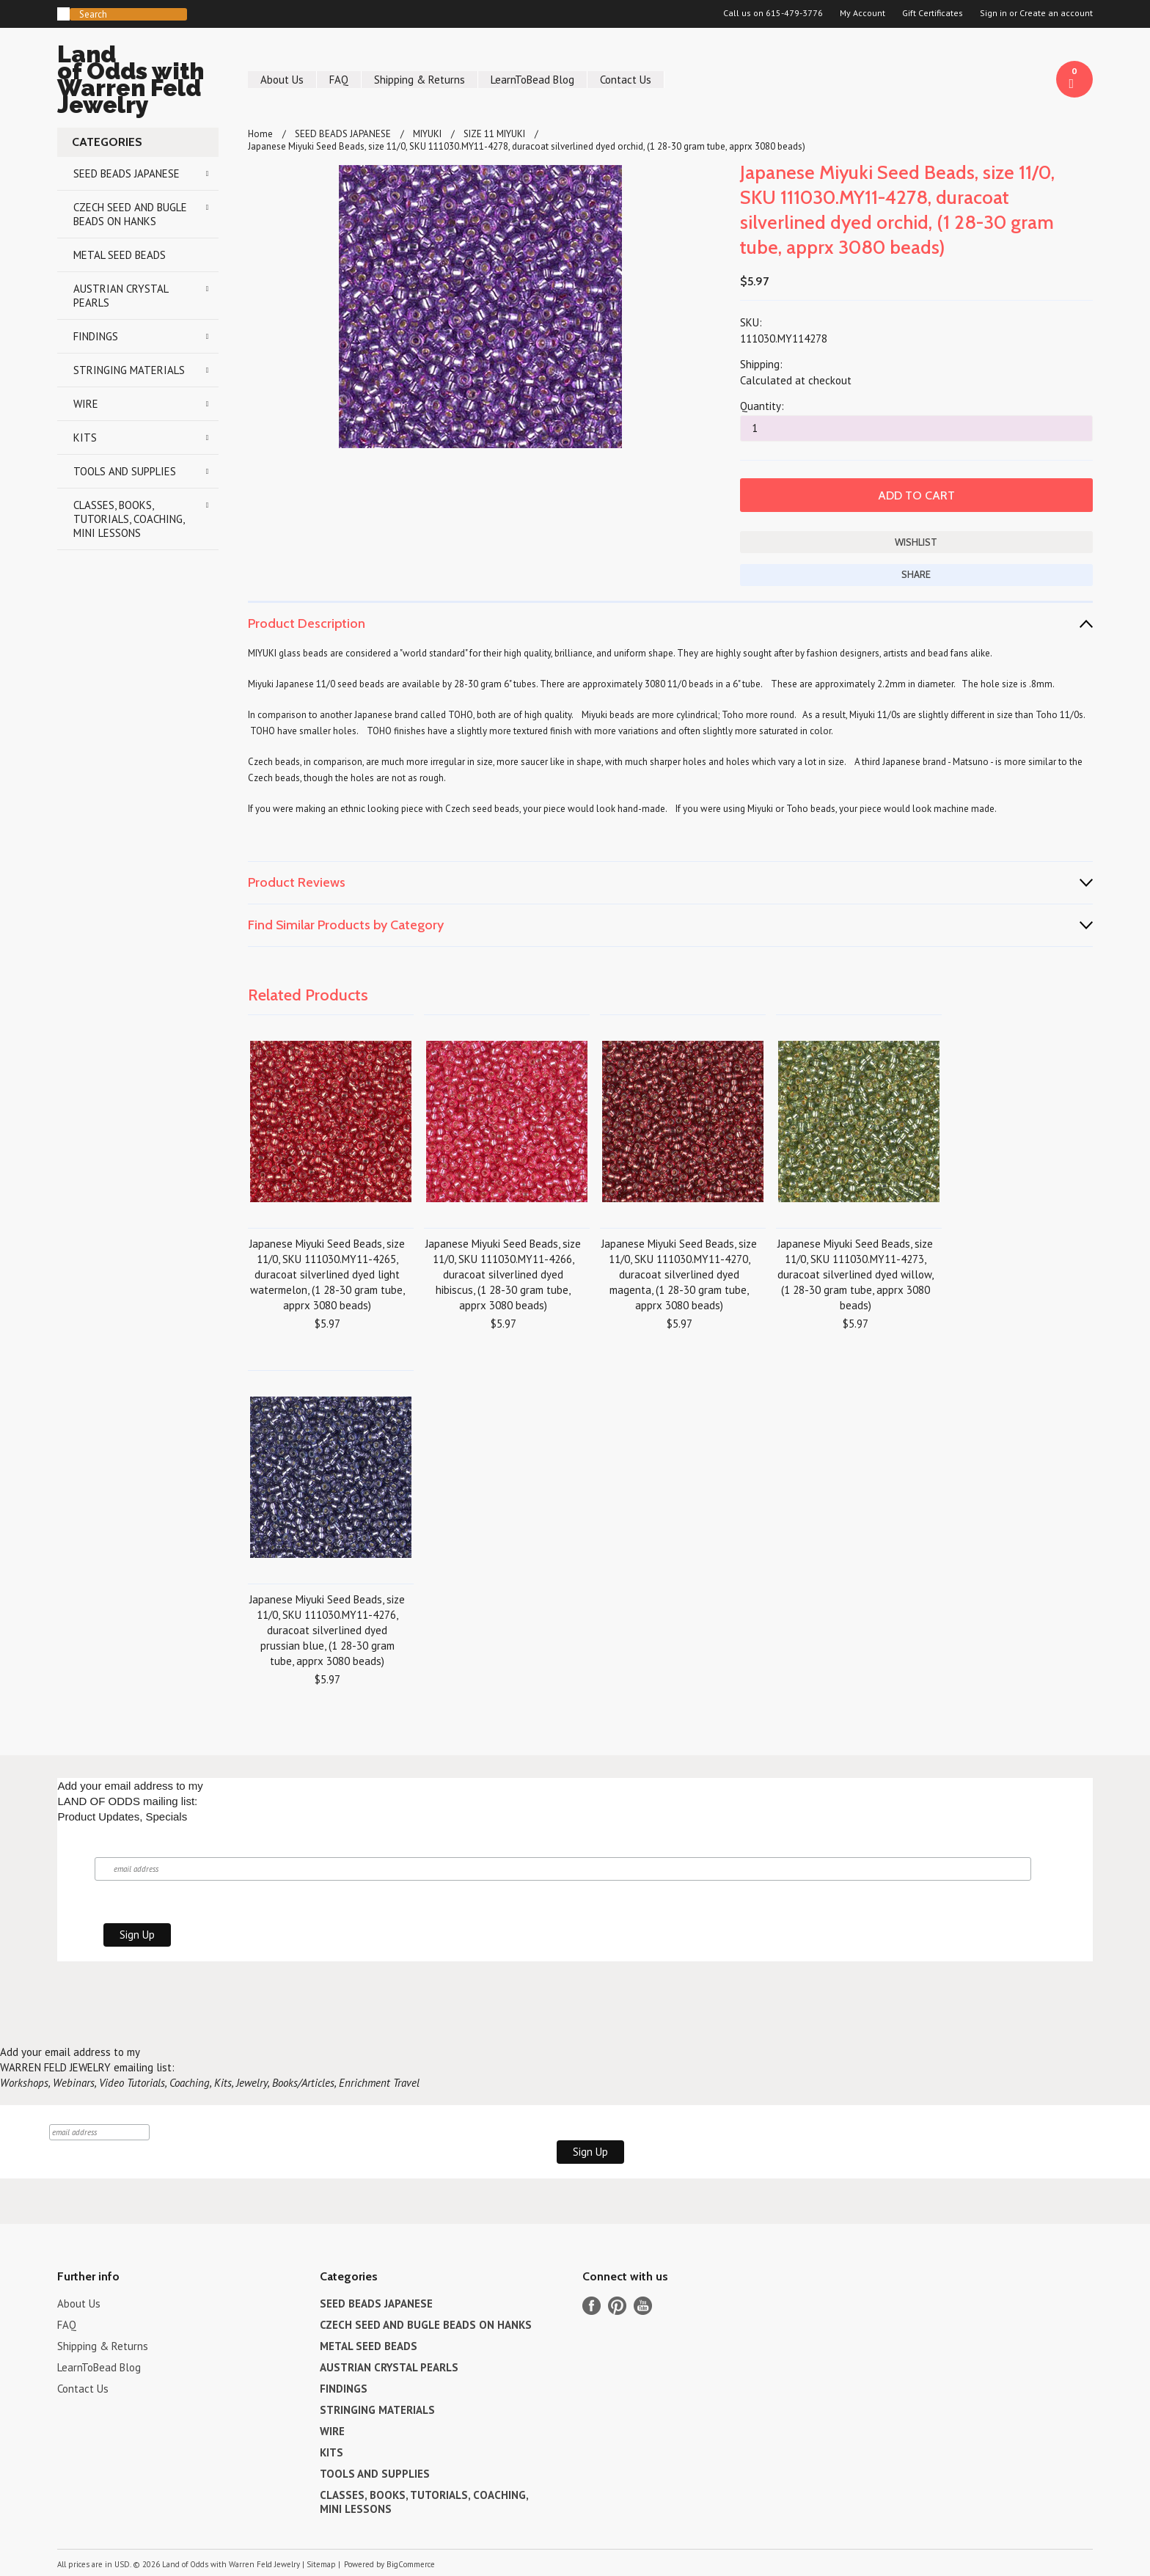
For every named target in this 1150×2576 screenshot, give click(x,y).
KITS (85, 437)
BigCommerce (411, 2564)
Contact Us (625, 80)
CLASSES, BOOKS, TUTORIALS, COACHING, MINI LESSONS (129, 519)
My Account (862, 13)
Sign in (993, 13)
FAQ (338, 80)
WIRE (85, 404)
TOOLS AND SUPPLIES (124, 471)
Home (260, 134)
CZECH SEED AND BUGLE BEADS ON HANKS (130, 214)
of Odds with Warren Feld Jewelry (138, 81)
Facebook (591, 2306)
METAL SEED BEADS (119, 255)
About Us (282, 80)
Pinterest (617, 2306)
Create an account (1056, 13)
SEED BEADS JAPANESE (126, 173)
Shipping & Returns (419, 80)
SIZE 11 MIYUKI (494, 134)
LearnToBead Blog (532, 80)
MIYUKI (427, 134)
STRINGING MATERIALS (129, 370)
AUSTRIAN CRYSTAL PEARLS (121, 296)
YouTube (643, 2306)
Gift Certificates (932, 13)
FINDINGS (95, 336)
